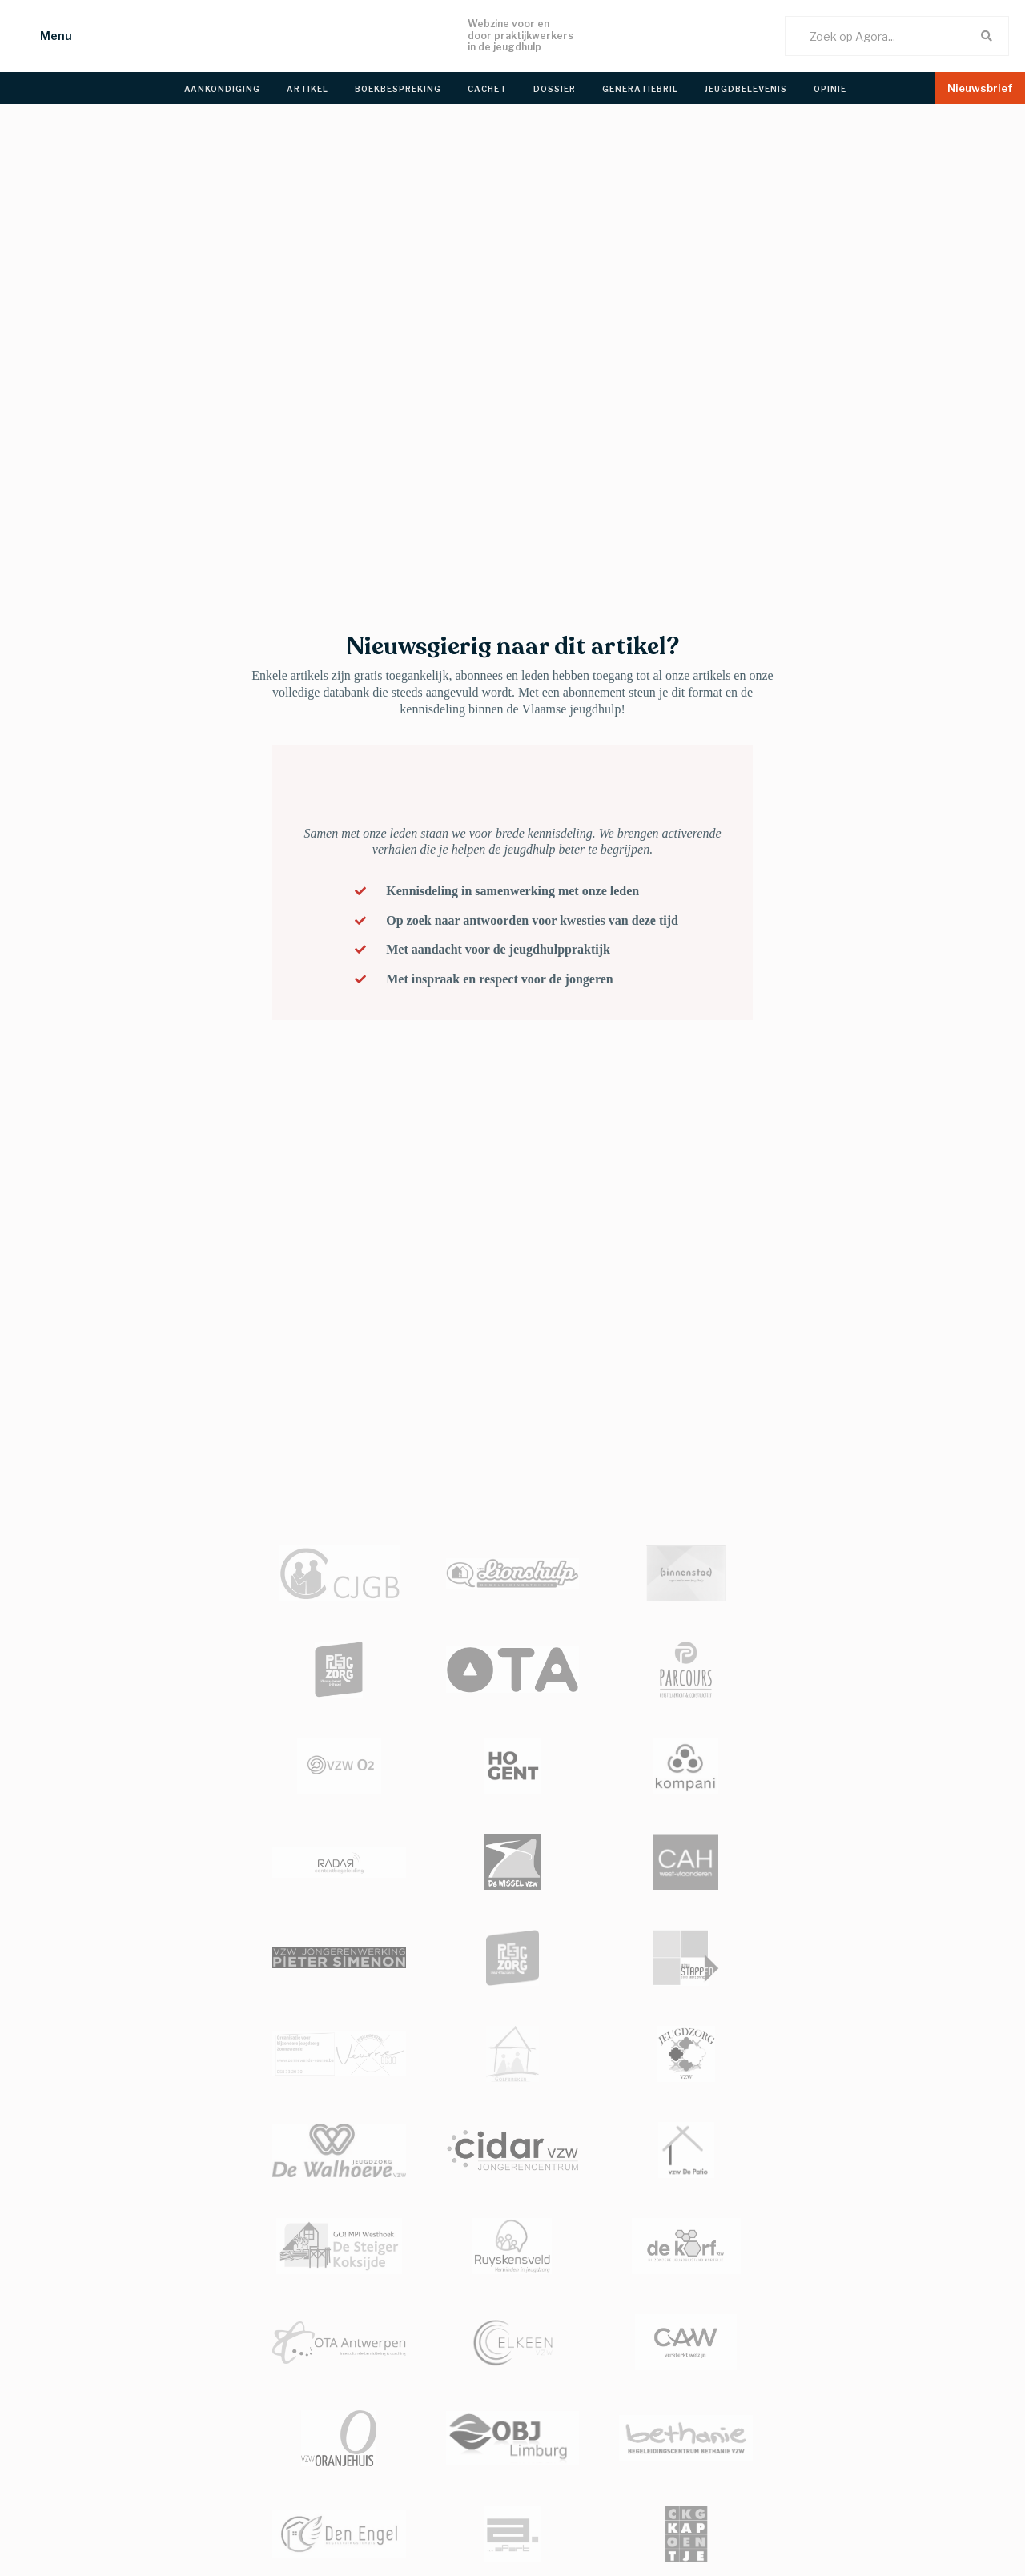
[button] (40, 36)
